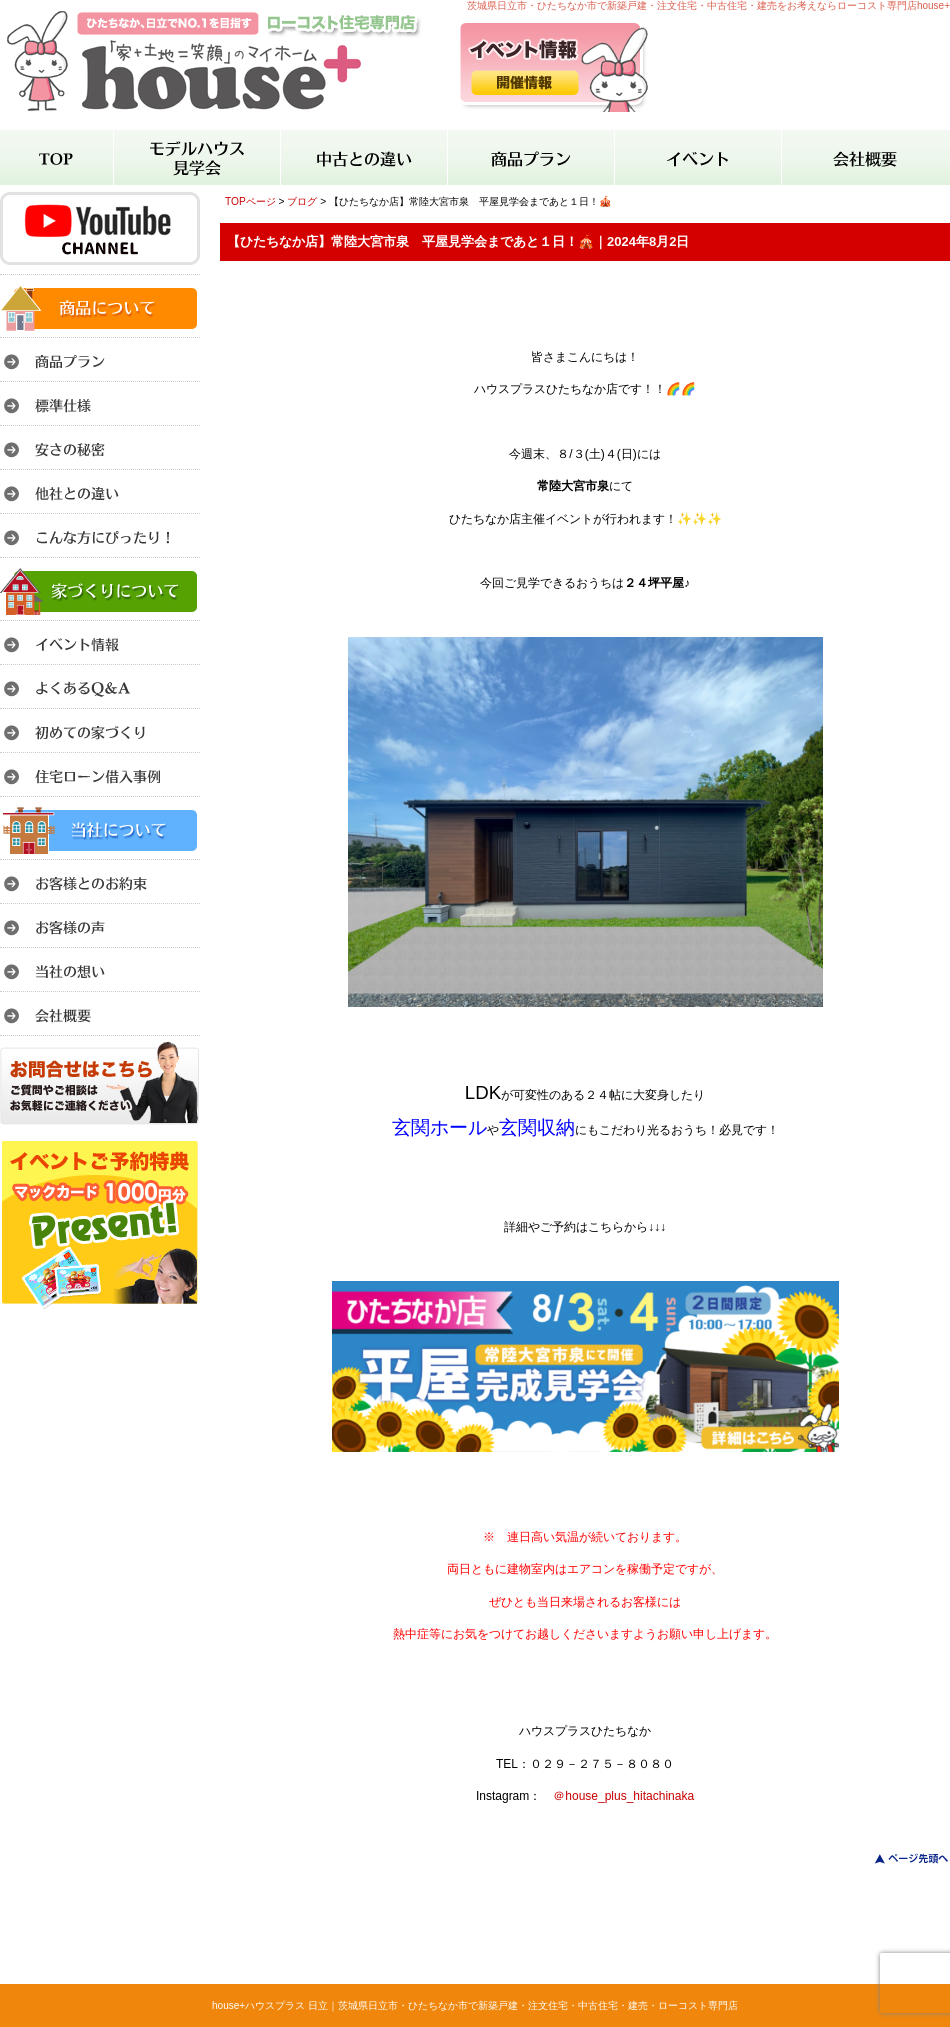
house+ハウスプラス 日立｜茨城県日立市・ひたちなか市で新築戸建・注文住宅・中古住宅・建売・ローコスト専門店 (475, 2005)
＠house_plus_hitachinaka (623, 1796)
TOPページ (250, 201)
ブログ (302, 201)
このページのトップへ (899, 1858)
